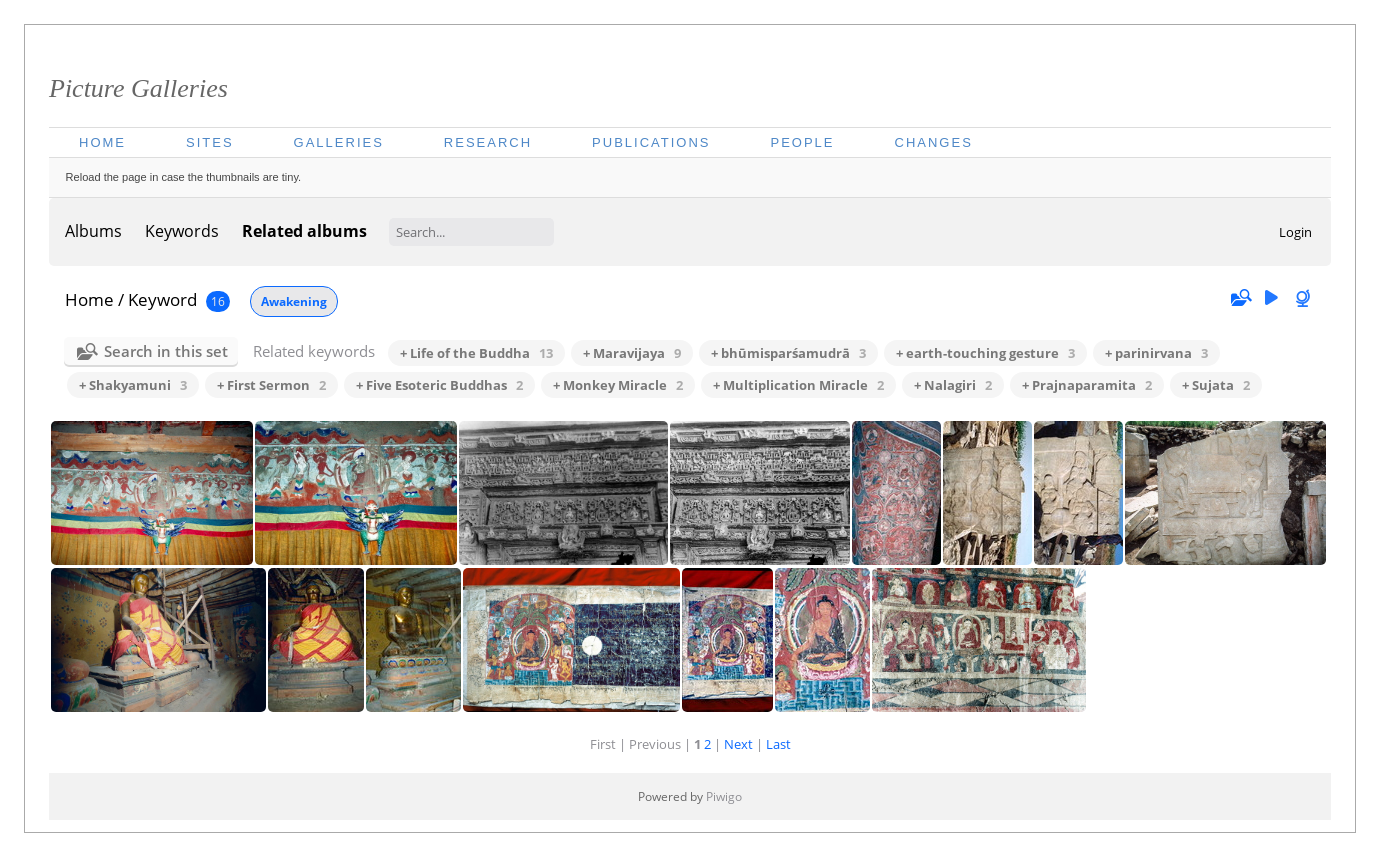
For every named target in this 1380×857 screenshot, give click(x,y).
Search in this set (166, 351)
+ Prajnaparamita (1087, 385)
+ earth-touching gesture (985, 353)
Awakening (294, 301)
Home (102, 142)
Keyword (162, 299)
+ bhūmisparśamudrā (788, 353)
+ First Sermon (271, 385)
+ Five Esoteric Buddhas (439, 385)
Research (488, 142)
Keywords (182, 231)
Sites (210, 142)
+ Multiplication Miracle (798, 385)
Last (778, 744)
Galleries (339, 142)
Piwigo (724, 796)
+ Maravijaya (632, 353)
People (802, 142)
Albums (93, 231)
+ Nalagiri (953, 385)
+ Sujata (1216, 385)
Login (1295, 232)
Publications (651, 142)
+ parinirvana (1156, 353)
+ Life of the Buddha (476, 353)
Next (738, 744)
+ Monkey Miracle (618, 385)
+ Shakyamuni (133, 385)
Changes (934, 142)
